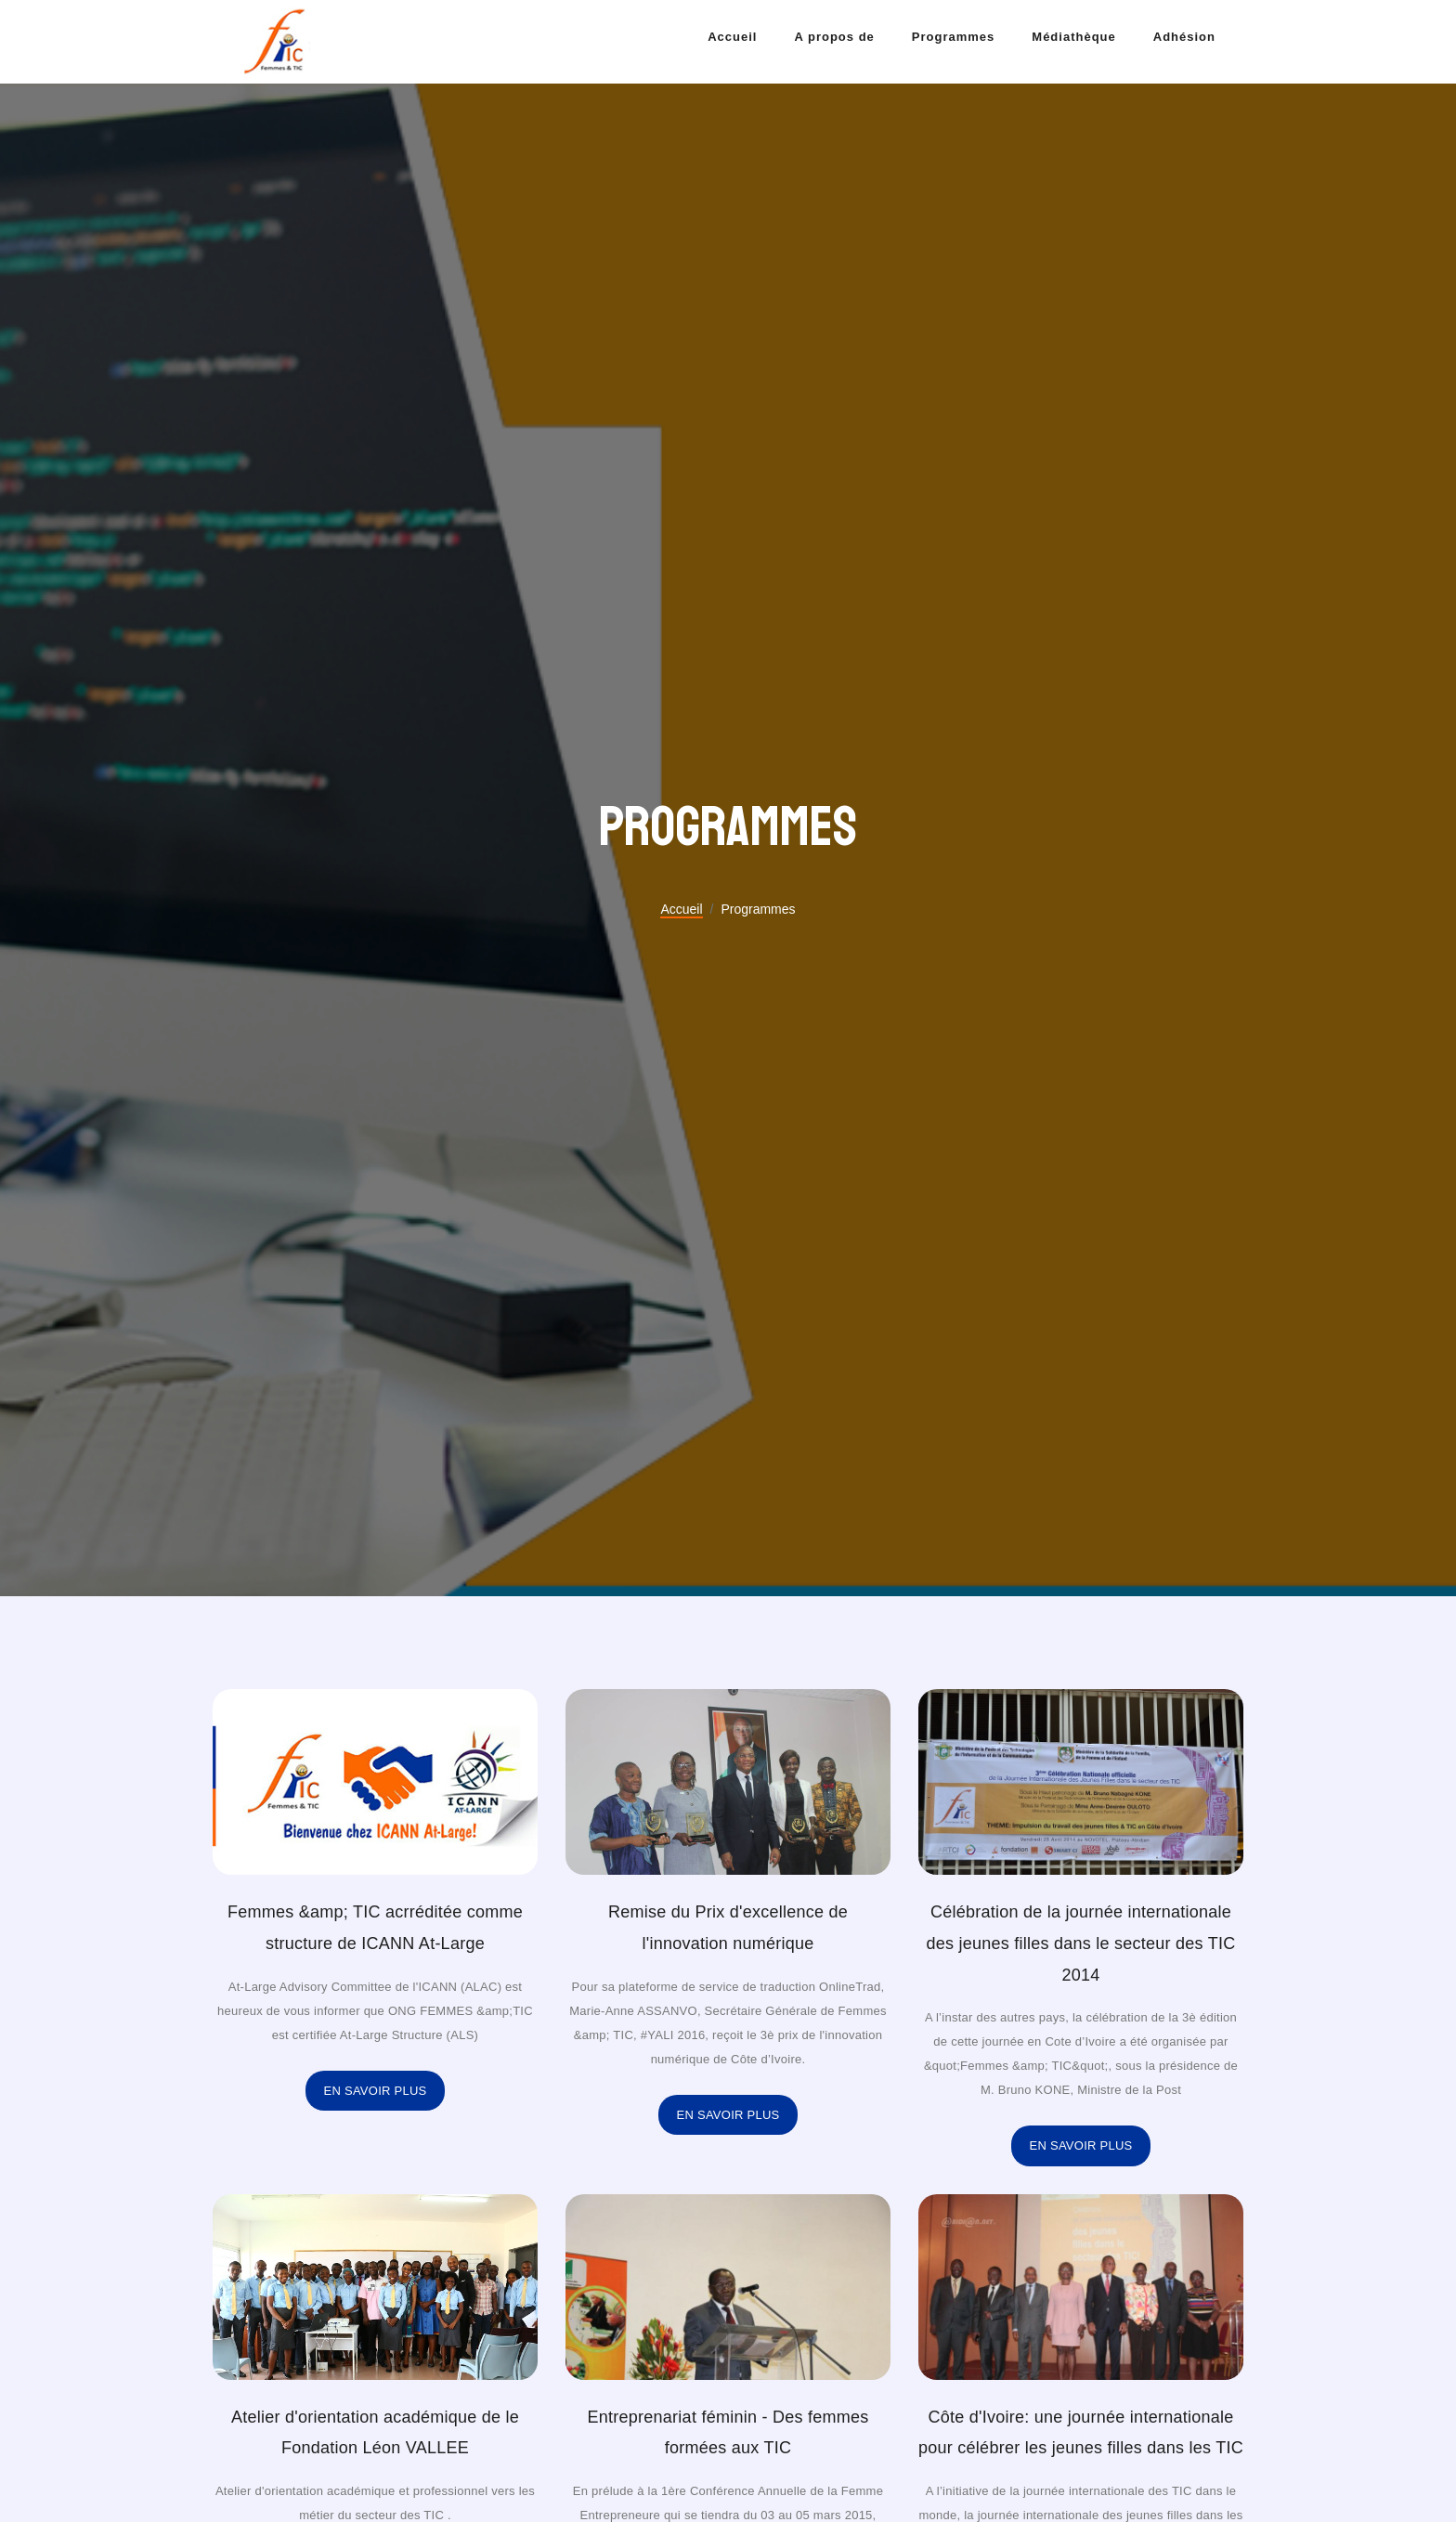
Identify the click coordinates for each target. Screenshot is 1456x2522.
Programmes (953, 37)
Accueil (732, 37)
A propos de (834, 37)
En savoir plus (375, 2091)
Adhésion (1184, 37)
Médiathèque (1073, 37)
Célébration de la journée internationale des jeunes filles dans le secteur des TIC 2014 (1080, 1943)
